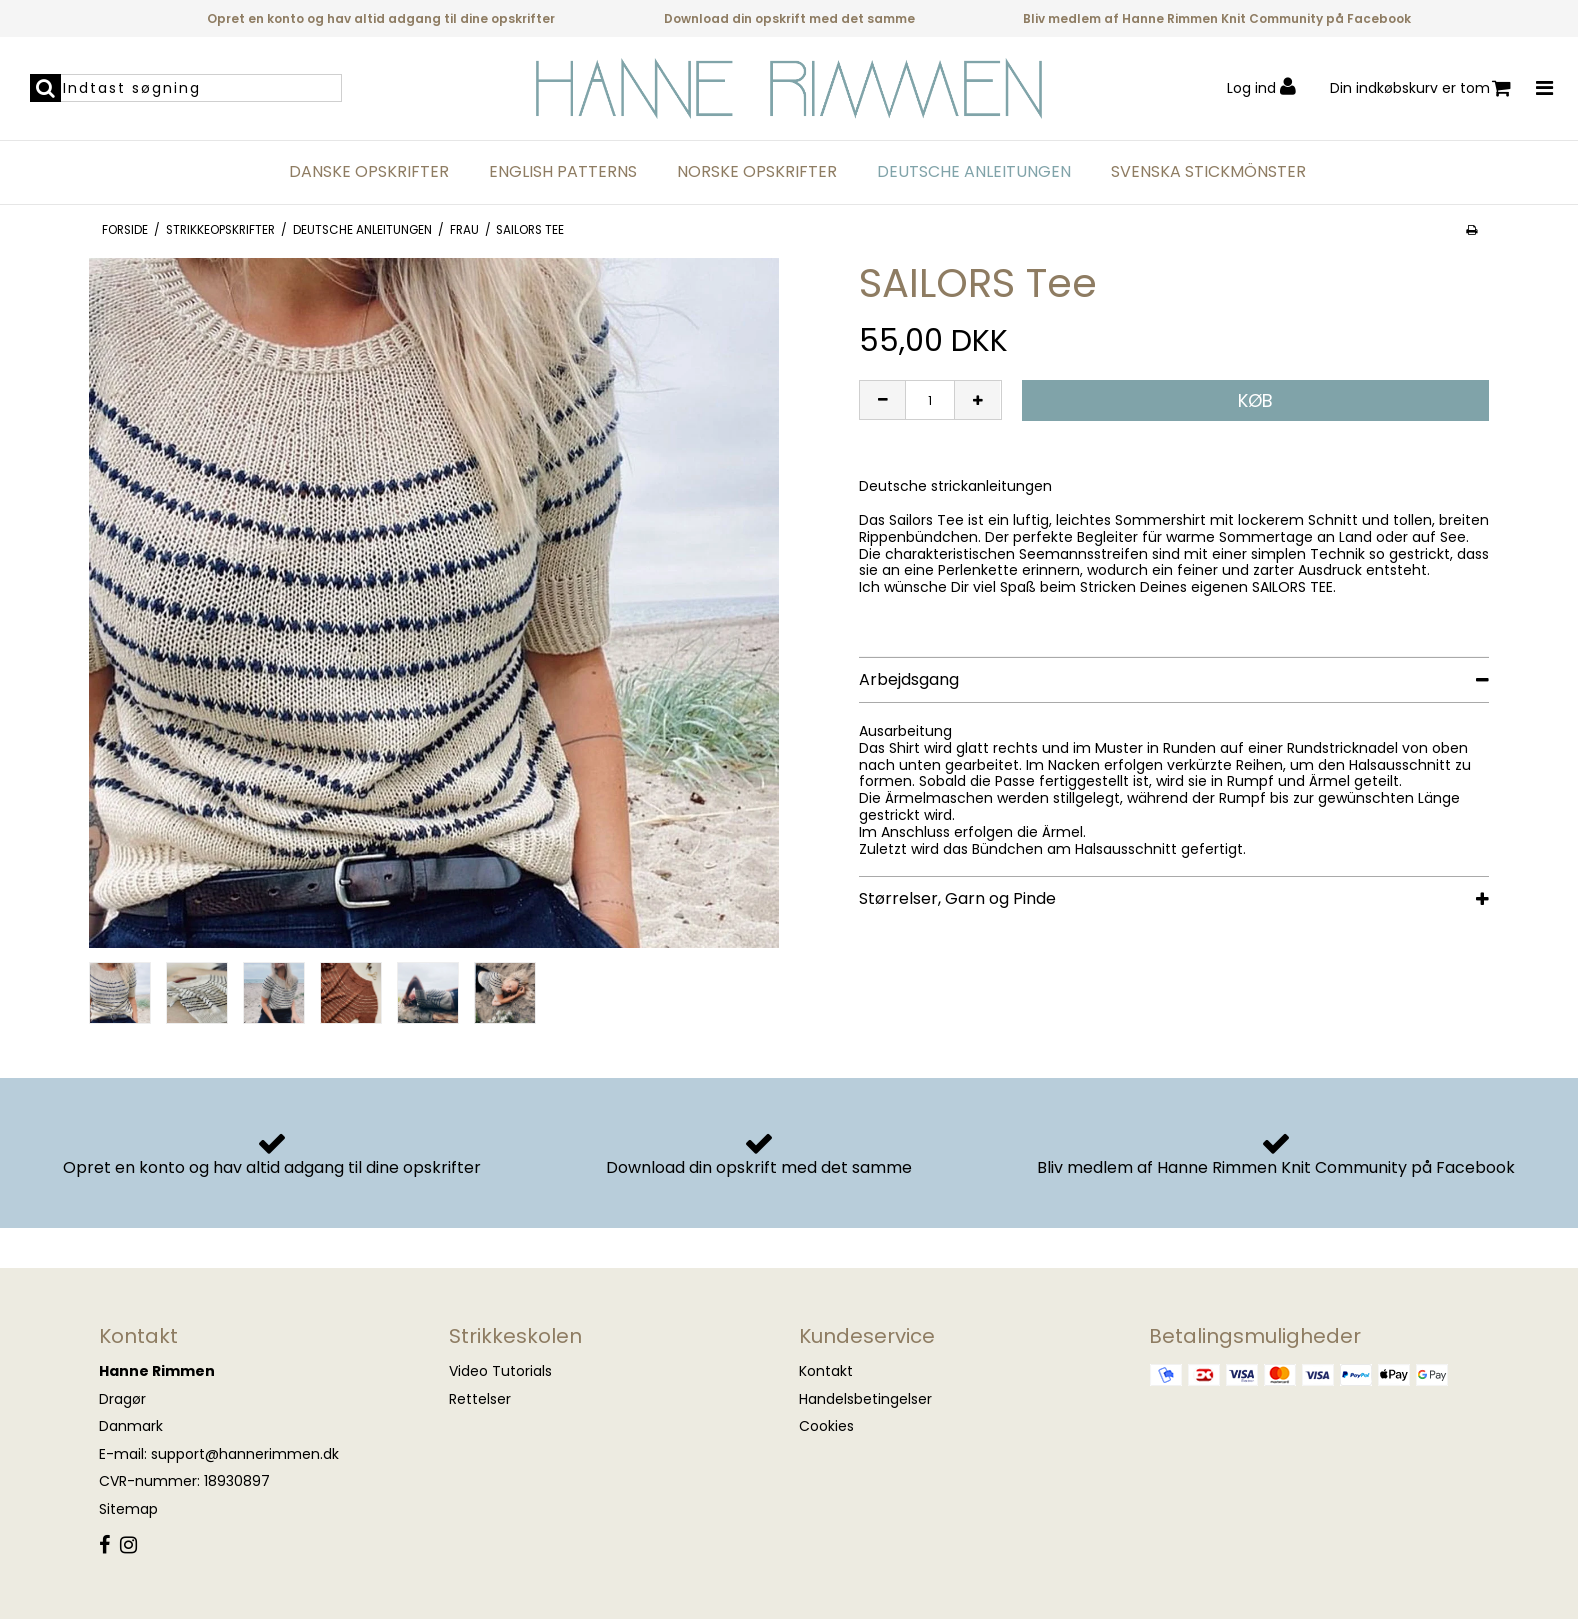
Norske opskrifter (757, 172)
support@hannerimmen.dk (245, 1454)
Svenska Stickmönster (1208, 172)
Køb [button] (1255, 400)
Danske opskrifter (369, 172)
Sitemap (128, 1509)
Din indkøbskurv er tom (1420, 88)
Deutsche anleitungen (974, 172)
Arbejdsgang (909, 679)
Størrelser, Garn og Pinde (957, 898)
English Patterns (563, 172)
